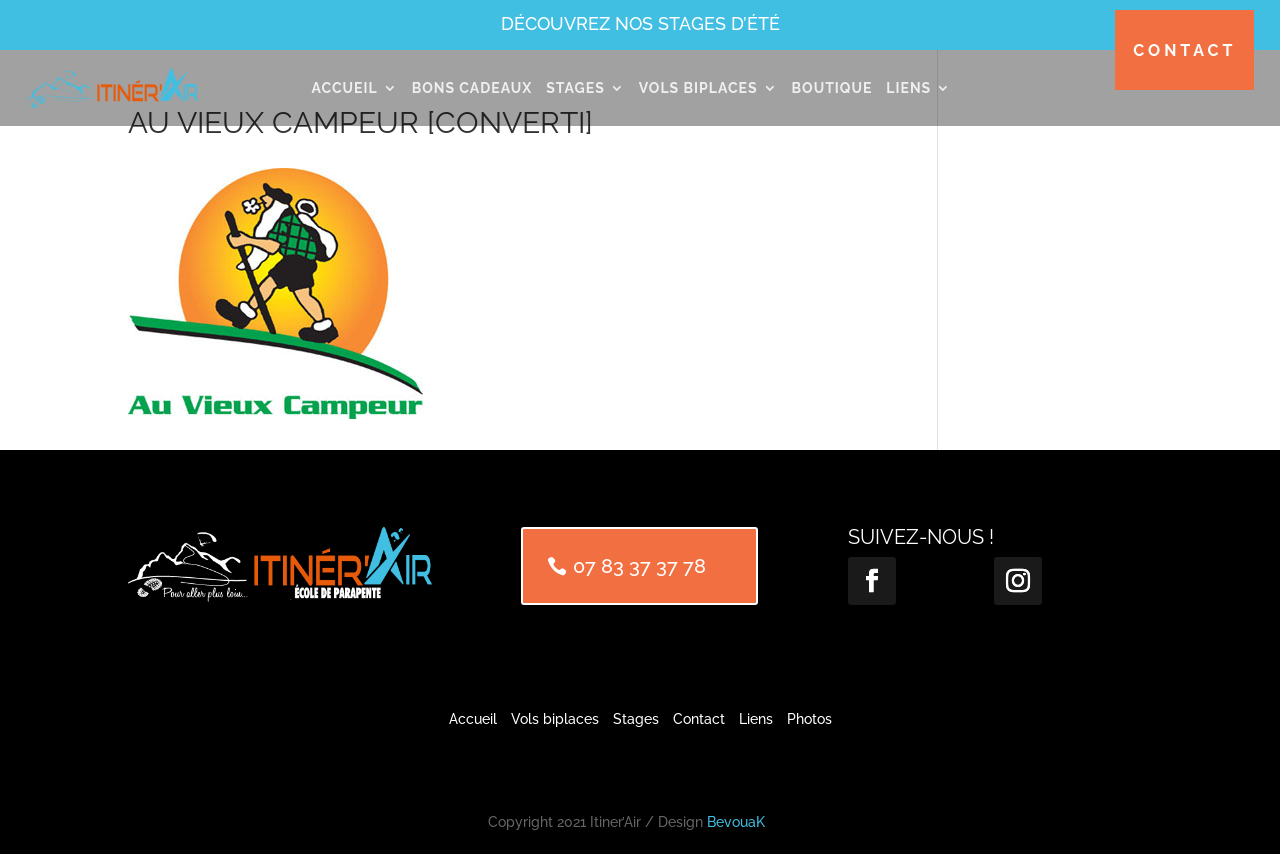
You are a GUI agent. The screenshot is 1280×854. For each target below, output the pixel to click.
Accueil (344, 88)
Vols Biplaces (698, 88)
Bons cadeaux (472, 88)
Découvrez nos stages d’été (640, 23)
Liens (908, 88)
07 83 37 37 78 (639, 566)
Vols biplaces (555, 719)
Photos (809, 719)
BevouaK (736, 822)
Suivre (936, 579)
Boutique (832, 88)
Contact (1184, 50)
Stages (575, 88)
